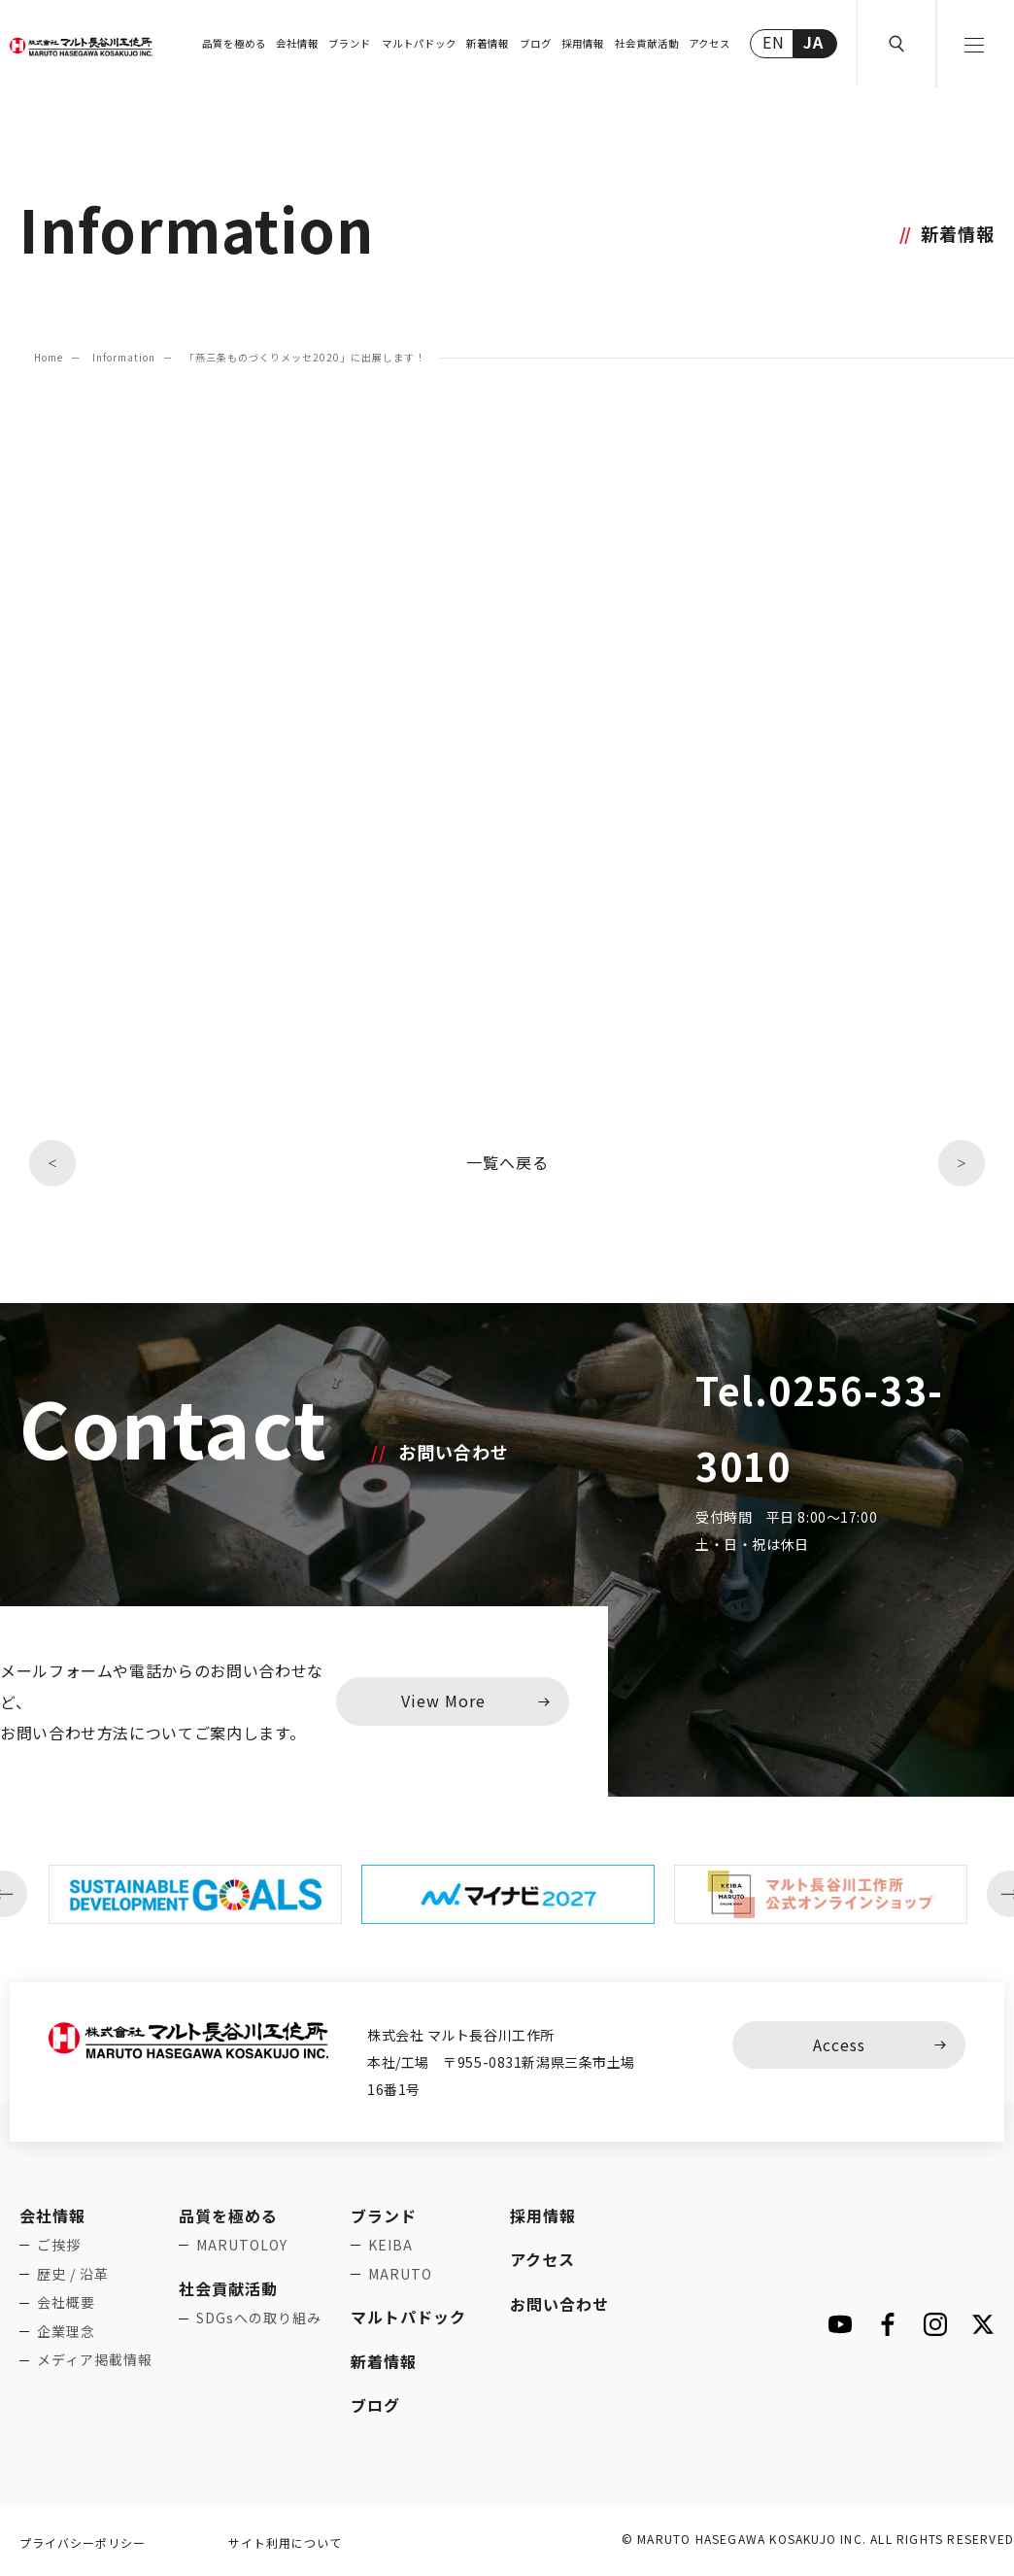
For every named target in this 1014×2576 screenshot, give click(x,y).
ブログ (536, 43)
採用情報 (582, 43)
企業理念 (66, 2331)
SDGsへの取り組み (258, 2317)
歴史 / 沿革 (73, 2274)
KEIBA (390, 2244)
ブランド (349, 43)
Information (123, 357)
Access (839, 2044)
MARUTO (400, 2274)
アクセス (709, 43)
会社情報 (297, 43)
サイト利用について (285, 2542)
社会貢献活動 (647, 43)
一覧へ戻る (507, 1162)
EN (773, 41)
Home (48, 357)
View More (443, 1700)
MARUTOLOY (241, 2244)
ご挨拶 (59, 2244)
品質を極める (234, 43)
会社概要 (66, 2302)
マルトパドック (419, 43)
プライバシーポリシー (82, 2542)
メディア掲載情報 (94, 2359)
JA (813, 41)
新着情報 (487, 43)
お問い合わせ (559, 2304)
